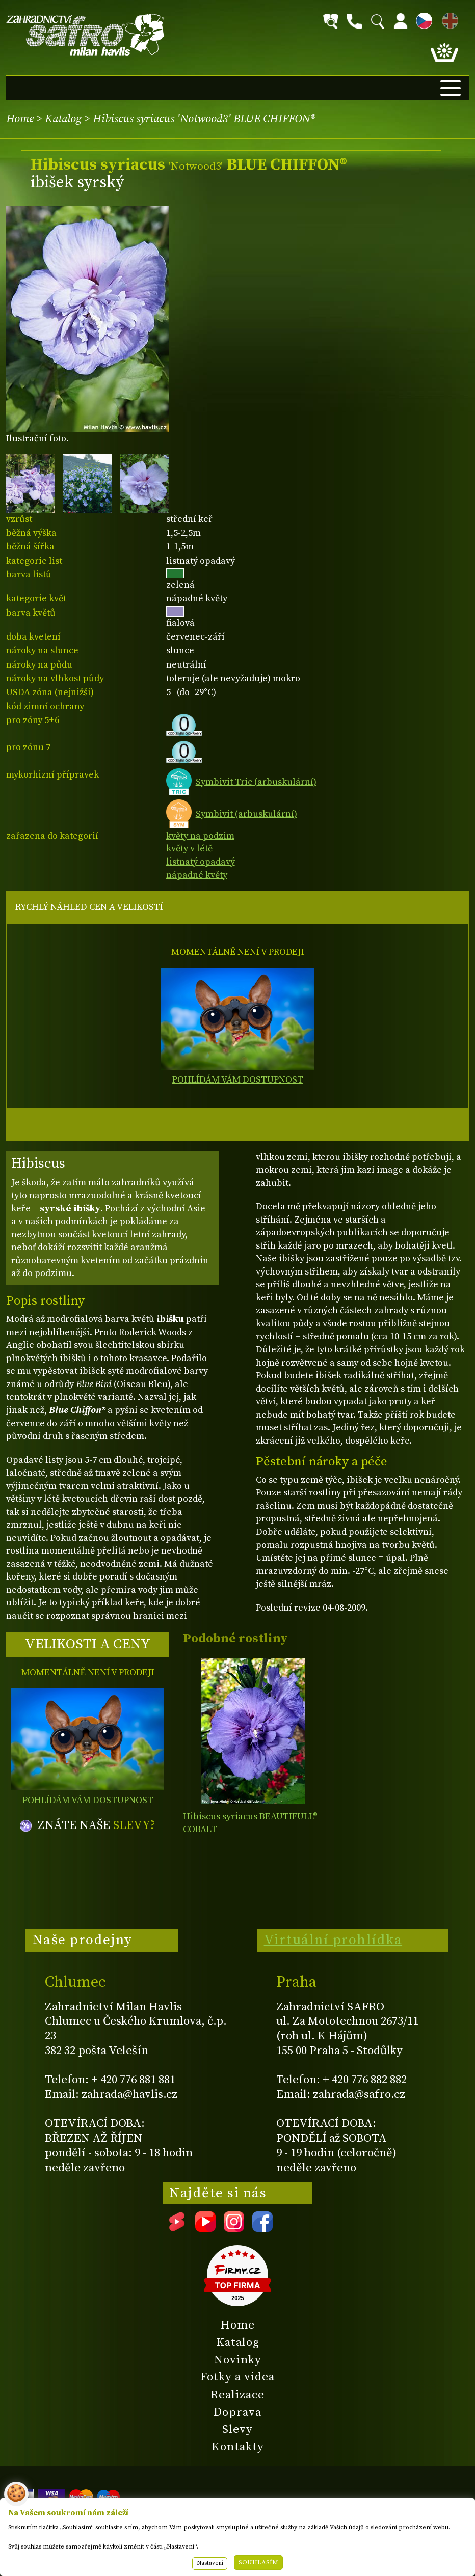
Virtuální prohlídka (333, 1940)
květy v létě (189, 848)
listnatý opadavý (200, 862)
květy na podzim (200, 836)
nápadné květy (196, 875)
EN (448, 19)
